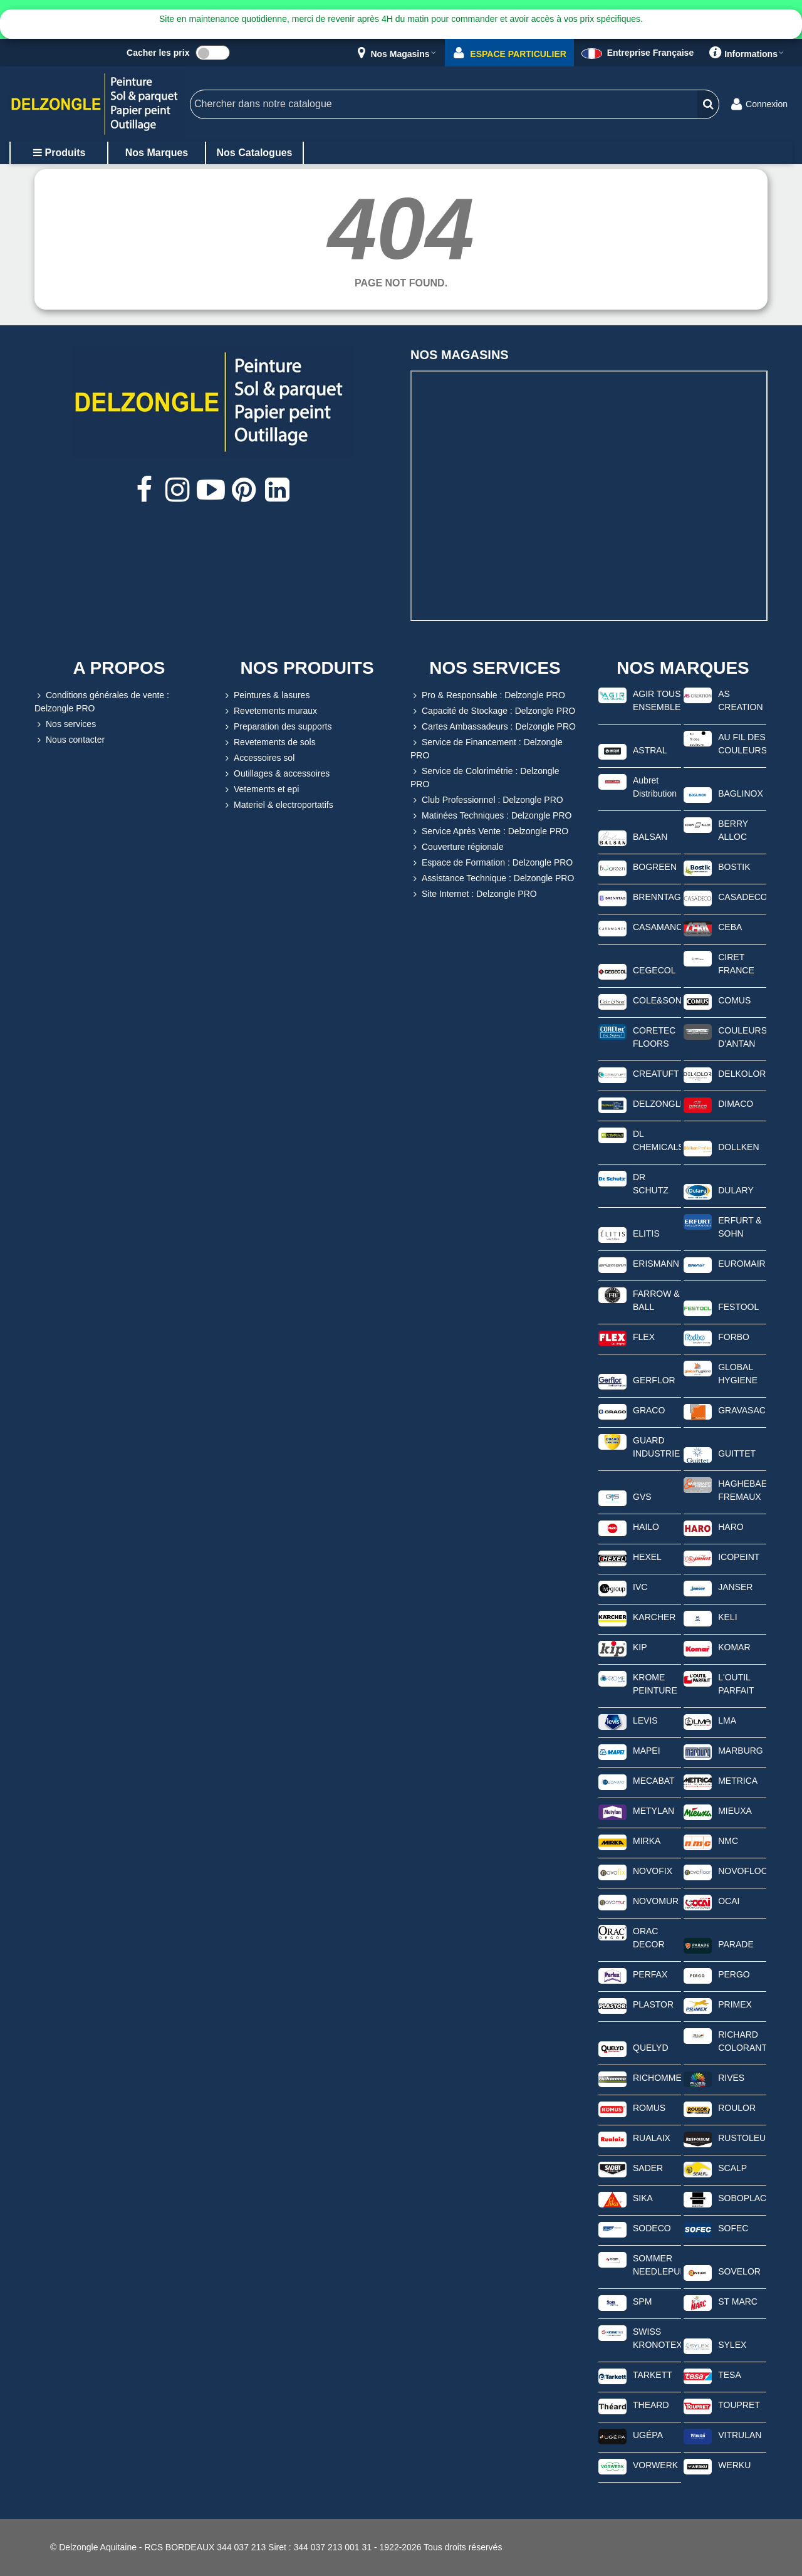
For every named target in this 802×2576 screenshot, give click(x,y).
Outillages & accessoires (276, 773)
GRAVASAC (742, 1410)
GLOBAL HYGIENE (738, 1373)
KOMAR (734, 1647)
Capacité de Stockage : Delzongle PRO (492, 711)
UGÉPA (648, 2435)
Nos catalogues (255, 152)
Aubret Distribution (655, 786)
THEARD (651, 2405)
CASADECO (742, 897)
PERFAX (650, 1974)
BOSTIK (734, 867)
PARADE (736, 1944)
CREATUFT (656, 1074)
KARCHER (654, 1617)
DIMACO (735, 1104)
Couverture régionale (457, 847)
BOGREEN (655, 867)
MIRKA (646, 1841)
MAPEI (646, 1751)
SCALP (732, 2168)
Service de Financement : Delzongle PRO (486, 748)
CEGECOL (654, 970)
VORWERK (655, 2465)
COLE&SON (657, 1000)
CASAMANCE (657, 927)
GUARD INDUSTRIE (656, 1446)
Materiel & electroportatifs (277, 805)
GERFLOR (654, 1380)
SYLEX (732, 2345)
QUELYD (651, 2048)
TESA (729, 2375)
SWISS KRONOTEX (657, 2338)
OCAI (728, 1901)
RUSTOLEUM (742, 2138)
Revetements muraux (269, 711)
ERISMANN (656, 1264)
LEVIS (645, 1720)
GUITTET (737, 1453)
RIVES (731, 2078)
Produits (59, 152)
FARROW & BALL (656, 1300)
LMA (727, 1720)
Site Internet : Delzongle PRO (473, 894)
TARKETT (652, 2375)
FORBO (733, 1337)
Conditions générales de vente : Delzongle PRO (101, 701)
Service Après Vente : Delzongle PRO (489, 831)
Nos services (65, 724)
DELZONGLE (657, 1104)
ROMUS (649, 2108)
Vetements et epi (260, 789)
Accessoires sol (258, 758)
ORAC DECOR (649, 1937)
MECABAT (654, 1781)
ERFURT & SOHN (740, 1226)
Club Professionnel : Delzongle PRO (486, 800)
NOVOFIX (652, 1871)
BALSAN (650, 837)
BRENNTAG (657, 897)
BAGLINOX (740, 793)
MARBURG (740, 1751)
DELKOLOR (742, 1074)
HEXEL (647, 1557)
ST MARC (738, 2301)
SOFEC (733, 2228)
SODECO (652, 2228)
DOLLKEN (738, 1147)
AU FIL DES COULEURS (742, 743)
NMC (728, 1841)
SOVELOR (739, 2271)
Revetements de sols (269, 742)
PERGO (734, 1974)
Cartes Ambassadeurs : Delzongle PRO (493, 726)
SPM (642, 2301)
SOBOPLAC (742, 2198)
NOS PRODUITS (306, 668)
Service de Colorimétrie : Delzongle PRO (484, 777)
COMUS (734, 1000)
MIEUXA (735, 1811)
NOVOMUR (656, 1901)
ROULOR (737, 2108)
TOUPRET (739, 2405)
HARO (730, 1527)
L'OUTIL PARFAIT (736, 1683)
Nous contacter (69, 739)
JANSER (735, 1587)
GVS (642, 1497)
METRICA (738, 1781)
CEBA (730, 927)
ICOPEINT (738, 1557)
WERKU (734, 2465)
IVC (640, 1587)
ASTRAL (650, 750)
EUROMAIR (741, 1264)
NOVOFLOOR (742, 1871)
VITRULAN (739, 2435)
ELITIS (646, 1233)
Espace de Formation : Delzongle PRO (491, 862)
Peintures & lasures (266, 695)
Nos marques (156, 152)
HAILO (646, 1527)
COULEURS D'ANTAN (742, 1037)
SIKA (643, 2198)
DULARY (736, 1190)
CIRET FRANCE (736, 963)
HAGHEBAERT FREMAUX (742, 1490)
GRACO (649, 1410)
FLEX (644, 1337)
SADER (648, 2168)
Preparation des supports (276, 726)
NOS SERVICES (495, 668)
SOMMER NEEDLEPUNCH (657, 2264)
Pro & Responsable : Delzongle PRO (487, 695)
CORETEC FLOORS (654, 1037)
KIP (640, 1647)
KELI (727, 1617)
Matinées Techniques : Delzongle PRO (490, 815)
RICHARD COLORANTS (742, 2041)
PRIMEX (735, 2004)
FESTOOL (738, 1307)
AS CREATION (740, 700)
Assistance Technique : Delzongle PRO (492, 878)
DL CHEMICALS (657, 1140)
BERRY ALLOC (733, 830)
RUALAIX (651, 2138)
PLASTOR (653, 2004)
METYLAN (653, 1811)
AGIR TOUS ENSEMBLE (657, 700)
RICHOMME (657, 2078)
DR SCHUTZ (651, 1183)
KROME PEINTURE (655, 1683)
